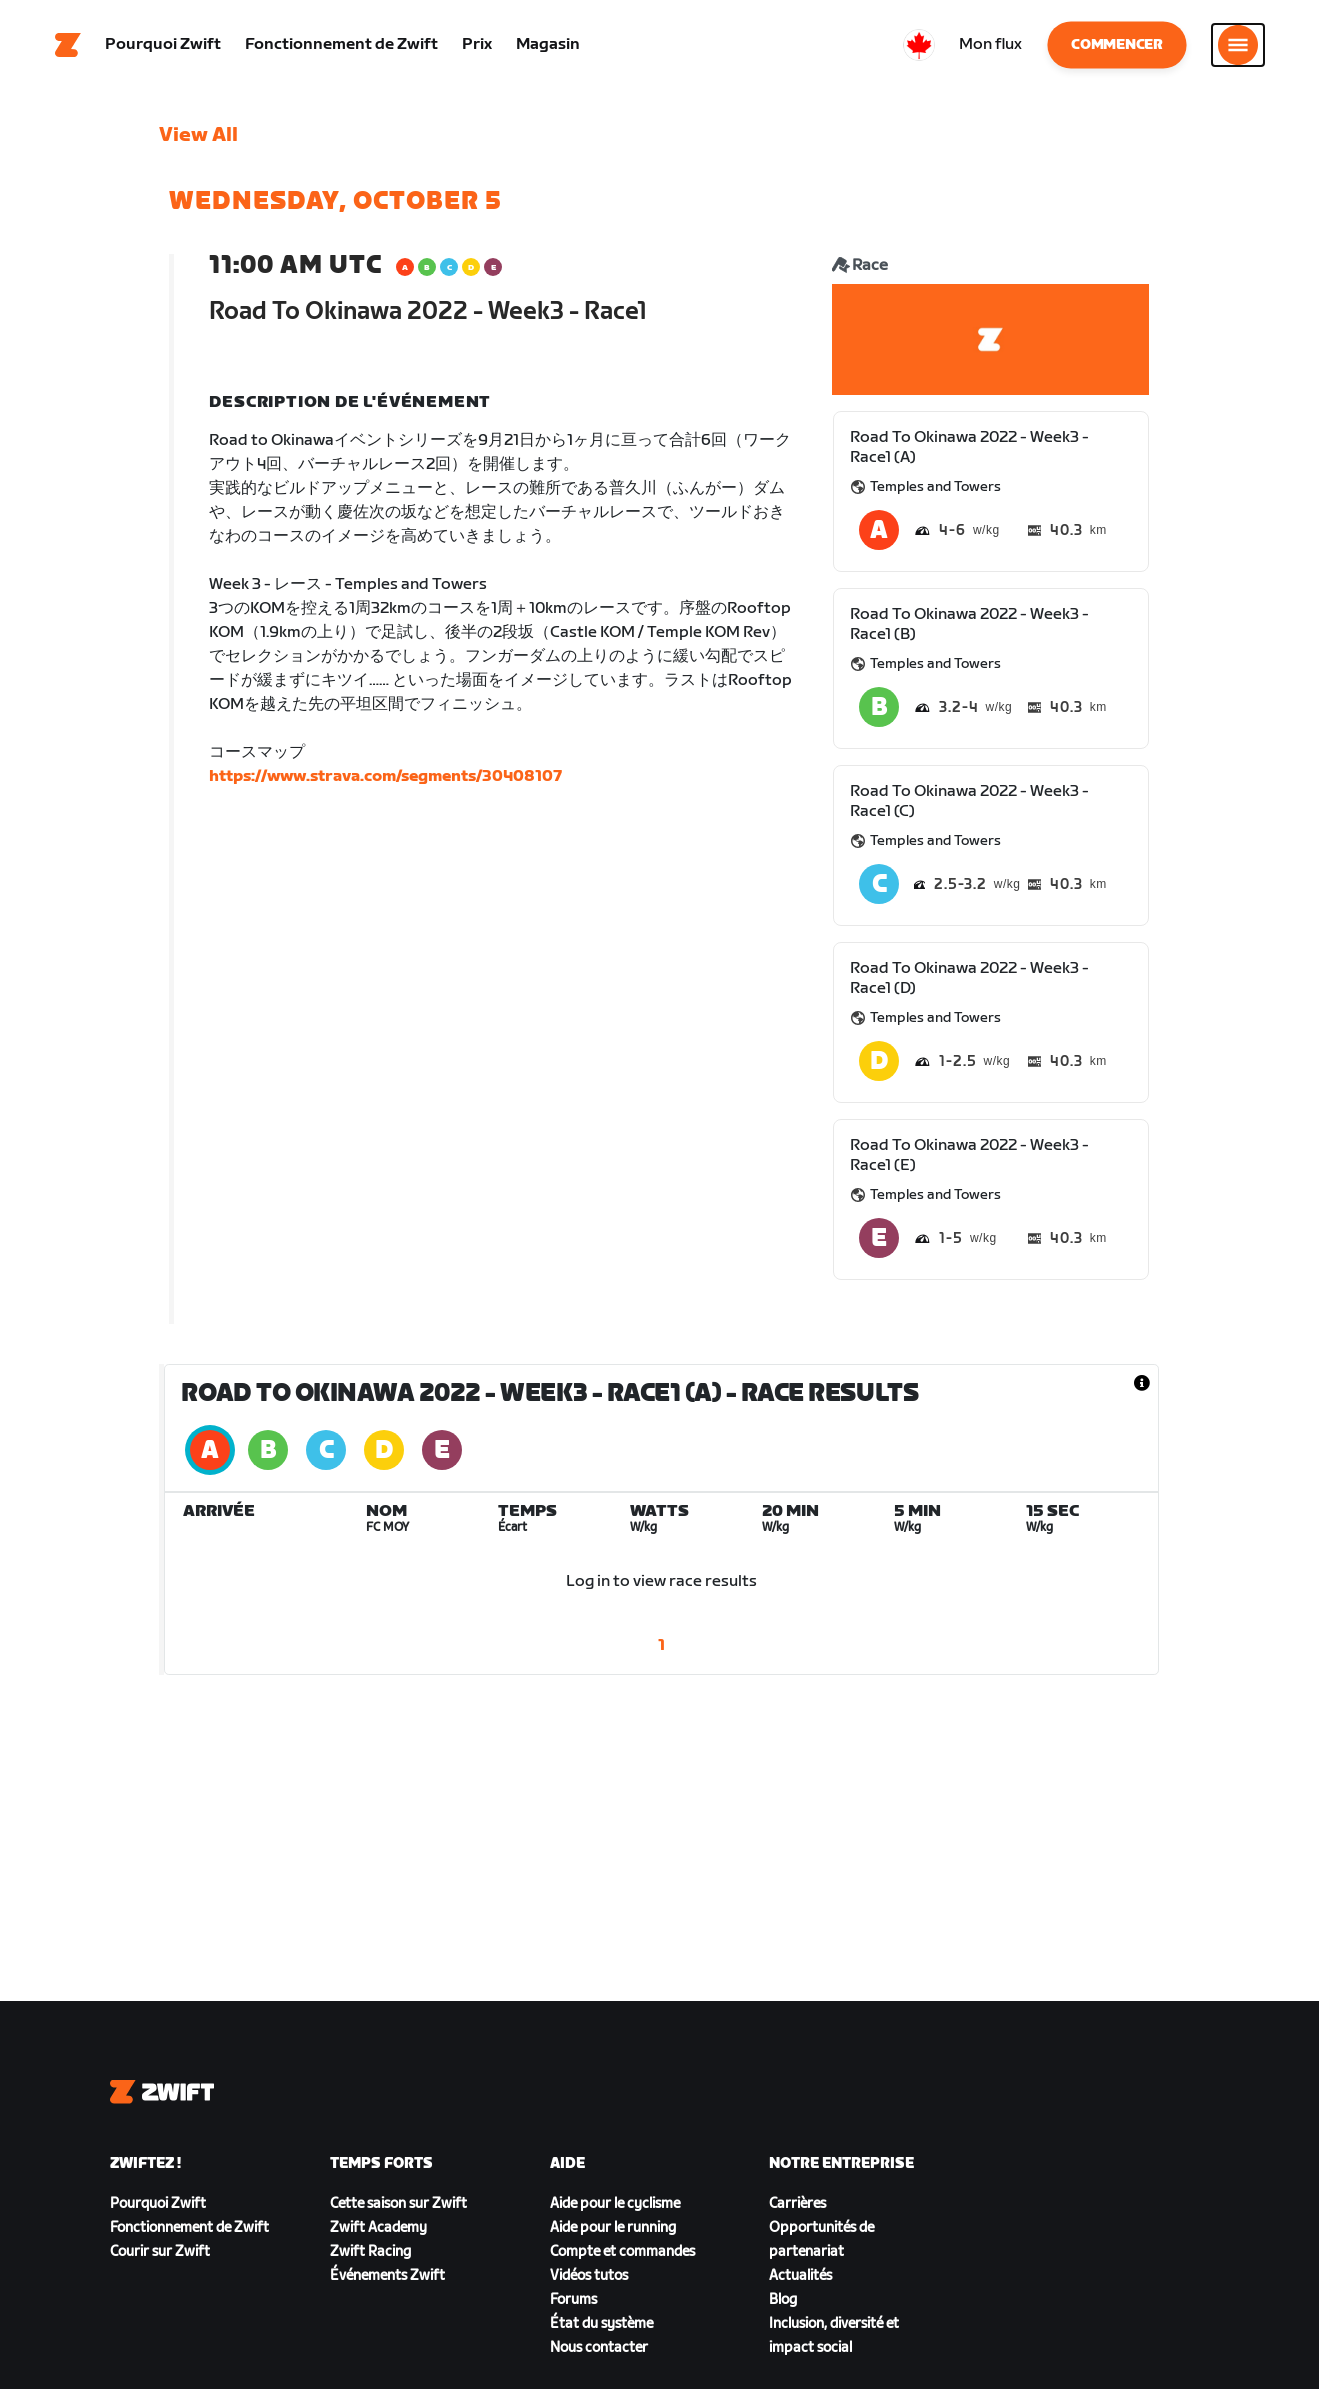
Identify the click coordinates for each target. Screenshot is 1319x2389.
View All (198, 135)
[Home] (68, 45)
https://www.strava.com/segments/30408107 (385, 776)
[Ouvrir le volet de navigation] (1238, 45)
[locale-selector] (919, 45)
